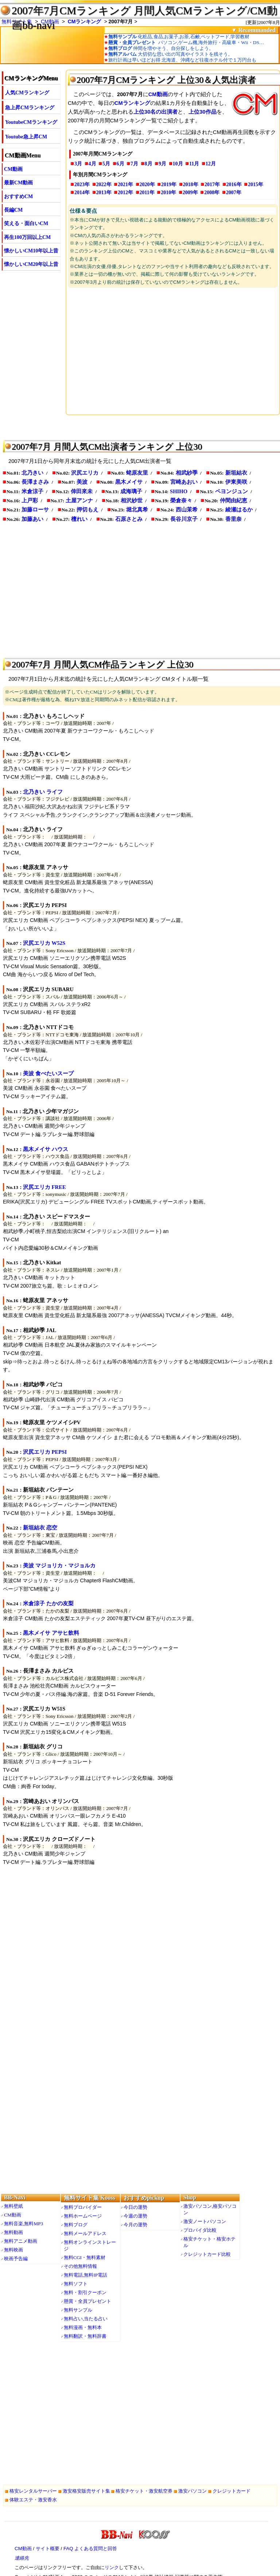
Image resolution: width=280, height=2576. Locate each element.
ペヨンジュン (231, 491)
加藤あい (32, 519)
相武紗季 (187, 473)
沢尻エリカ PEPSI (45, 1452)
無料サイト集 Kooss (89, 2198)
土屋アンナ (79, 500)
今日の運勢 (135, 2207)
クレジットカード (231, 2491)
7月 (134, 163)
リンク (112, 2567)
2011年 (147, 192)
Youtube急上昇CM (26, 137)
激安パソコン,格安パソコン (210, 2209)
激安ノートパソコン (204, 2221)
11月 (194, 163)
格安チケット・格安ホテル (209, 2242)
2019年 (168, 184)
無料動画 (13, 2232)
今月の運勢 (135, 2224)
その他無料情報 (80, 2266)
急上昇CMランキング (29, 107)
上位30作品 (202, 112)
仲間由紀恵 (233, 500)
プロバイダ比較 (200, 2230)
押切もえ (87, 510)
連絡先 (22, 2558)
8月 (148, 163)
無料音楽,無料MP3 (23, 2223)
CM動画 (13, 169)
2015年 (255, 184)
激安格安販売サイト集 (86, 2491)
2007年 (233, 192)
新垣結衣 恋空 (40, 1528)
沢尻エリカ (84, 473)
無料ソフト (76, 2283)
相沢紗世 (132, 500)
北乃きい (32, 473)
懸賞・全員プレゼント (87, 2301)
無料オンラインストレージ (90, 2245)
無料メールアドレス (85, 2233)
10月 (178, 163)
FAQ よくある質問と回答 (90, 2548)
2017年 (212, 184)
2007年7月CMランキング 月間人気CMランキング (129, 10)
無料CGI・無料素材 (84, 2257)
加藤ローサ (35, 510)
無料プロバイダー (83, 2207)
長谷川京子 (184, 519)
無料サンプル (78, 2310)
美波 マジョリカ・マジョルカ (59, 1565)
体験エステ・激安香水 (33, 2499)
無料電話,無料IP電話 (85, 2275)
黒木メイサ (129, 482)
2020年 (147, 184)
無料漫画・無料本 (83, 2327)
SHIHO (178, 491)
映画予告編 (16, 2258)
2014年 (82, 192)
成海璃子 (131, 491)
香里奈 (233, 519)
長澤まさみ (35, 482)
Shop (189, 2197)
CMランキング (84, 21)
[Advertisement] (173, 350)
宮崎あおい (184, 482)
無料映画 (13, 2250)
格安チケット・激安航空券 (144, 2491)
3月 (78, 163)
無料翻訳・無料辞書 (85, 2336)
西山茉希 (187, 510)
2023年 (82, 184)
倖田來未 (82, 491)
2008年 (211, 192)
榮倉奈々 (181, 500)
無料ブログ (76, 2224)
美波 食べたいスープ (48, 1073)
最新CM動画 (18, 182)
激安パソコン (192, 2491)
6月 (120, 163)
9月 (162, 163)
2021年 (125, 184)
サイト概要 (47, 2548)
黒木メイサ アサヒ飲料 (51, 1633)
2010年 (168, 192)
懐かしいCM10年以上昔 (31, 251)
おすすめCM (18, 196)
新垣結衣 (236, 473)
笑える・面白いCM (26, 223)
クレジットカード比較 (207, 2254)
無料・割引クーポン (85, 2292)
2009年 (190, 192)
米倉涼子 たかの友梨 (48, 1603)
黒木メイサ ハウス (45, 1149)
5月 (106, 163)
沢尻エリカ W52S (44, 943)
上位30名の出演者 (155, 112)
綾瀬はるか (239, 510)
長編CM (13, 210)
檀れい (79, 519)
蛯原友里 (137, 473)
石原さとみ (129, 519)
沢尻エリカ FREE (44, 1187)
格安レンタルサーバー (33, 2491)
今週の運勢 (135, 2216)
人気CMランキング (27, 92)
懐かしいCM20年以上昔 (31, 264)
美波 (82, 482)
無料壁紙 (13, 2206)
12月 (211, 163)
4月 (92, 163)
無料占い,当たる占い (86, 2318)
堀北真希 (137, 510)
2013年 (104, 192)
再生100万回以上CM (27, 237)
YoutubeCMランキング (31, 122)
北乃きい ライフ (43, 792)
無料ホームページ (83, 2216)
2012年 (125, 192)
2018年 (190, 184)
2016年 (234, 184)
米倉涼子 (32, 491)
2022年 (104, 184)
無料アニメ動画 (20, 2241)
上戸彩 (30, 500)
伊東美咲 (236, 482)
